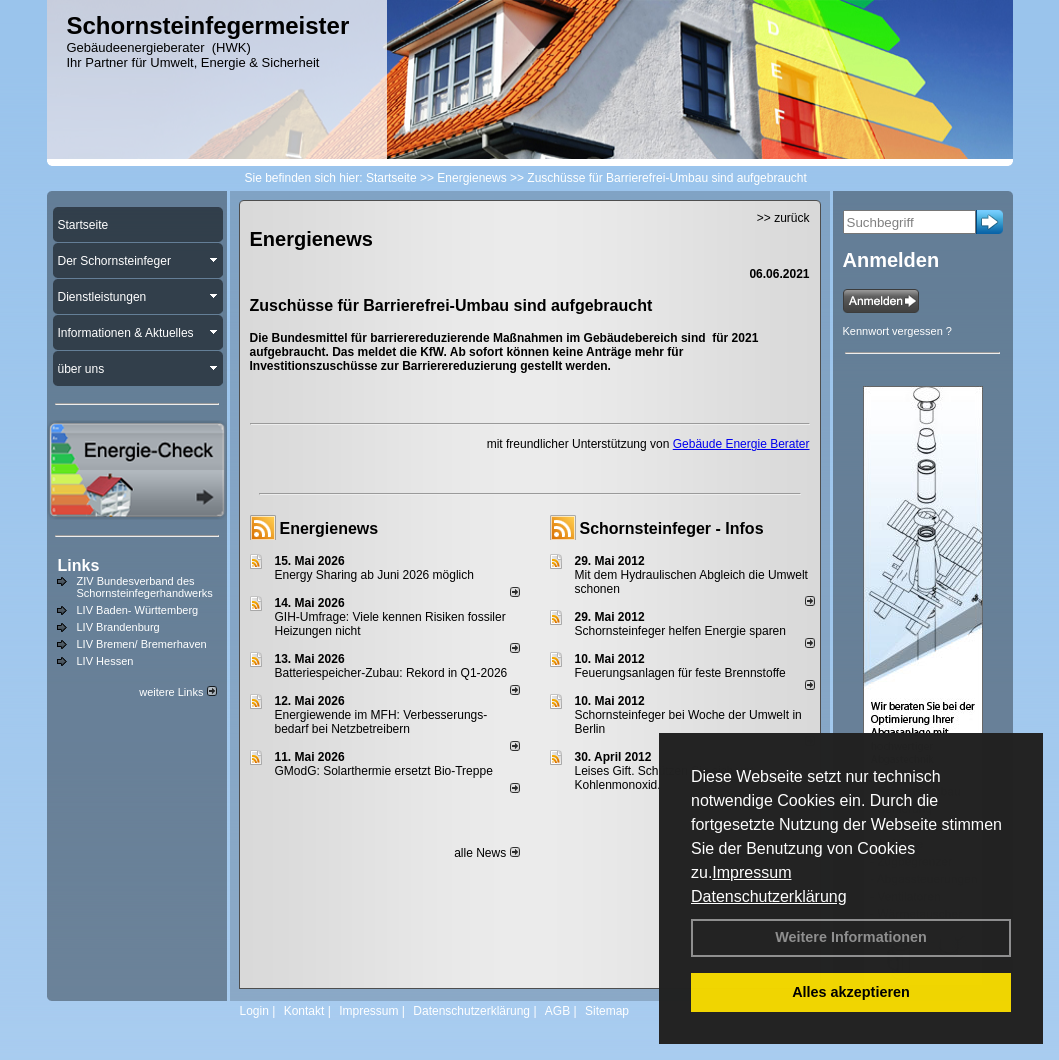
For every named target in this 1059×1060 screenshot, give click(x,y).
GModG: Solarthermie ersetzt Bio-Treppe (384, 771)
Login (254, 1011)
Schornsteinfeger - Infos (672, 528)
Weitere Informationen (851, 937)
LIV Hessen (105, 661)
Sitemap (607, 1011)
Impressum (751, 872)
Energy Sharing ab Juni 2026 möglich (374, 575)
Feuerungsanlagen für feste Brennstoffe (680, 673)
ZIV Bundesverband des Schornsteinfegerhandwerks (145, 587)
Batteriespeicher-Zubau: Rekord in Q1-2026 (391, 673)
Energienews (329, 528)
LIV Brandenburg (118, 627)
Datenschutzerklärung (769, 896)
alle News (486, 853)
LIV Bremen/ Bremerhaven (142, 644)
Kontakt (304, 1011)
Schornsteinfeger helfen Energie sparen (680, 631)
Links (79, 565)
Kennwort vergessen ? (897, 331)
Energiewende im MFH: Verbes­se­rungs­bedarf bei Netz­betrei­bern (381, 722)
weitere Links (177, 692)
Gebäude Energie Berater (741, 444)
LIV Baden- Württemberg (138, 610)
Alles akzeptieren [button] (851, 992)
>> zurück (783, 218)
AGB (557, 1011)
